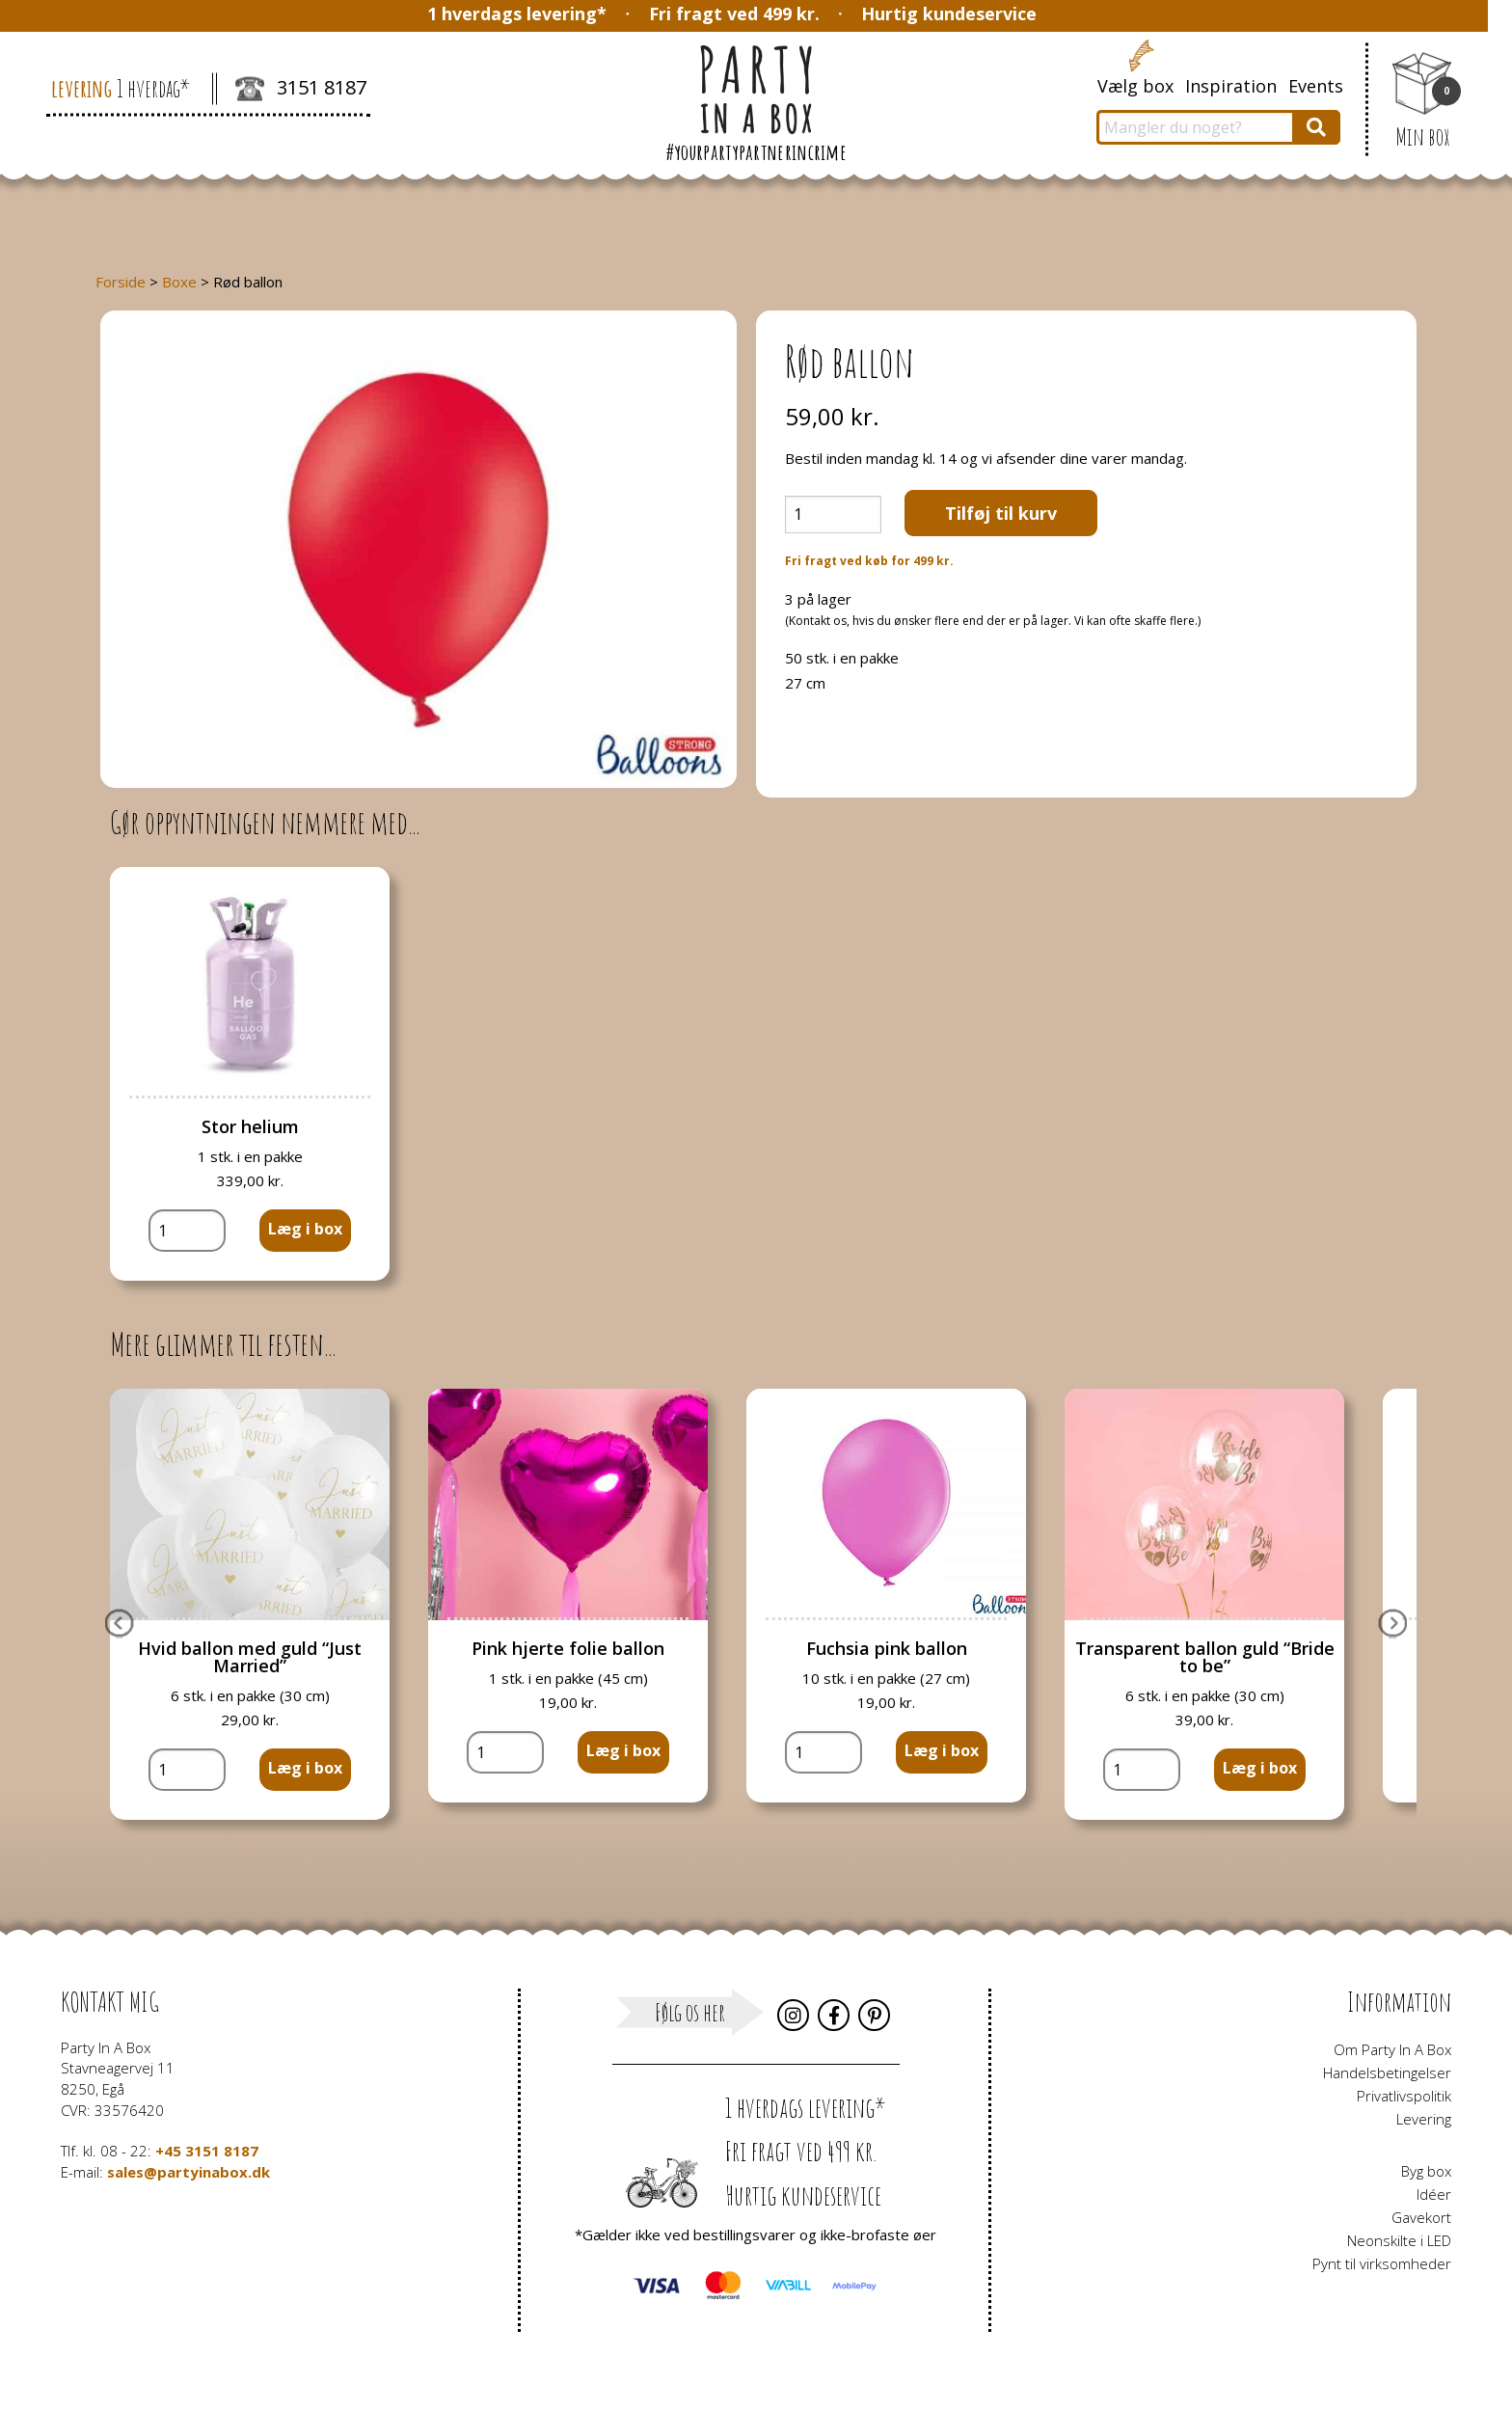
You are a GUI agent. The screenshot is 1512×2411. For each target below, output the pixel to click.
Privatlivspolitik (1404, 2095)
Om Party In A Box (1392, 2049)
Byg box (1426, 2171)
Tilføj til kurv (1001, 513)
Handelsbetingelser (1387, 2072)
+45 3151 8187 (206, 2150)
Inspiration (1231, 85)
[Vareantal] (833, 514)
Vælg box (1135, 85)
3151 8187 (300, 89)
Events (1315, 85)
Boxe (179, 281)
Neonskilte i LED (1399, 2240)
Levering (1423, 2118)
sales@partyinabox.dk (188, 2171)
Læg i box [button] (305, 1228)
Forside (120, 281)
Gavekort (1421, 2217)
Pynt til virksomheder (1381, 2263)
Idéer (1434, 2194)
